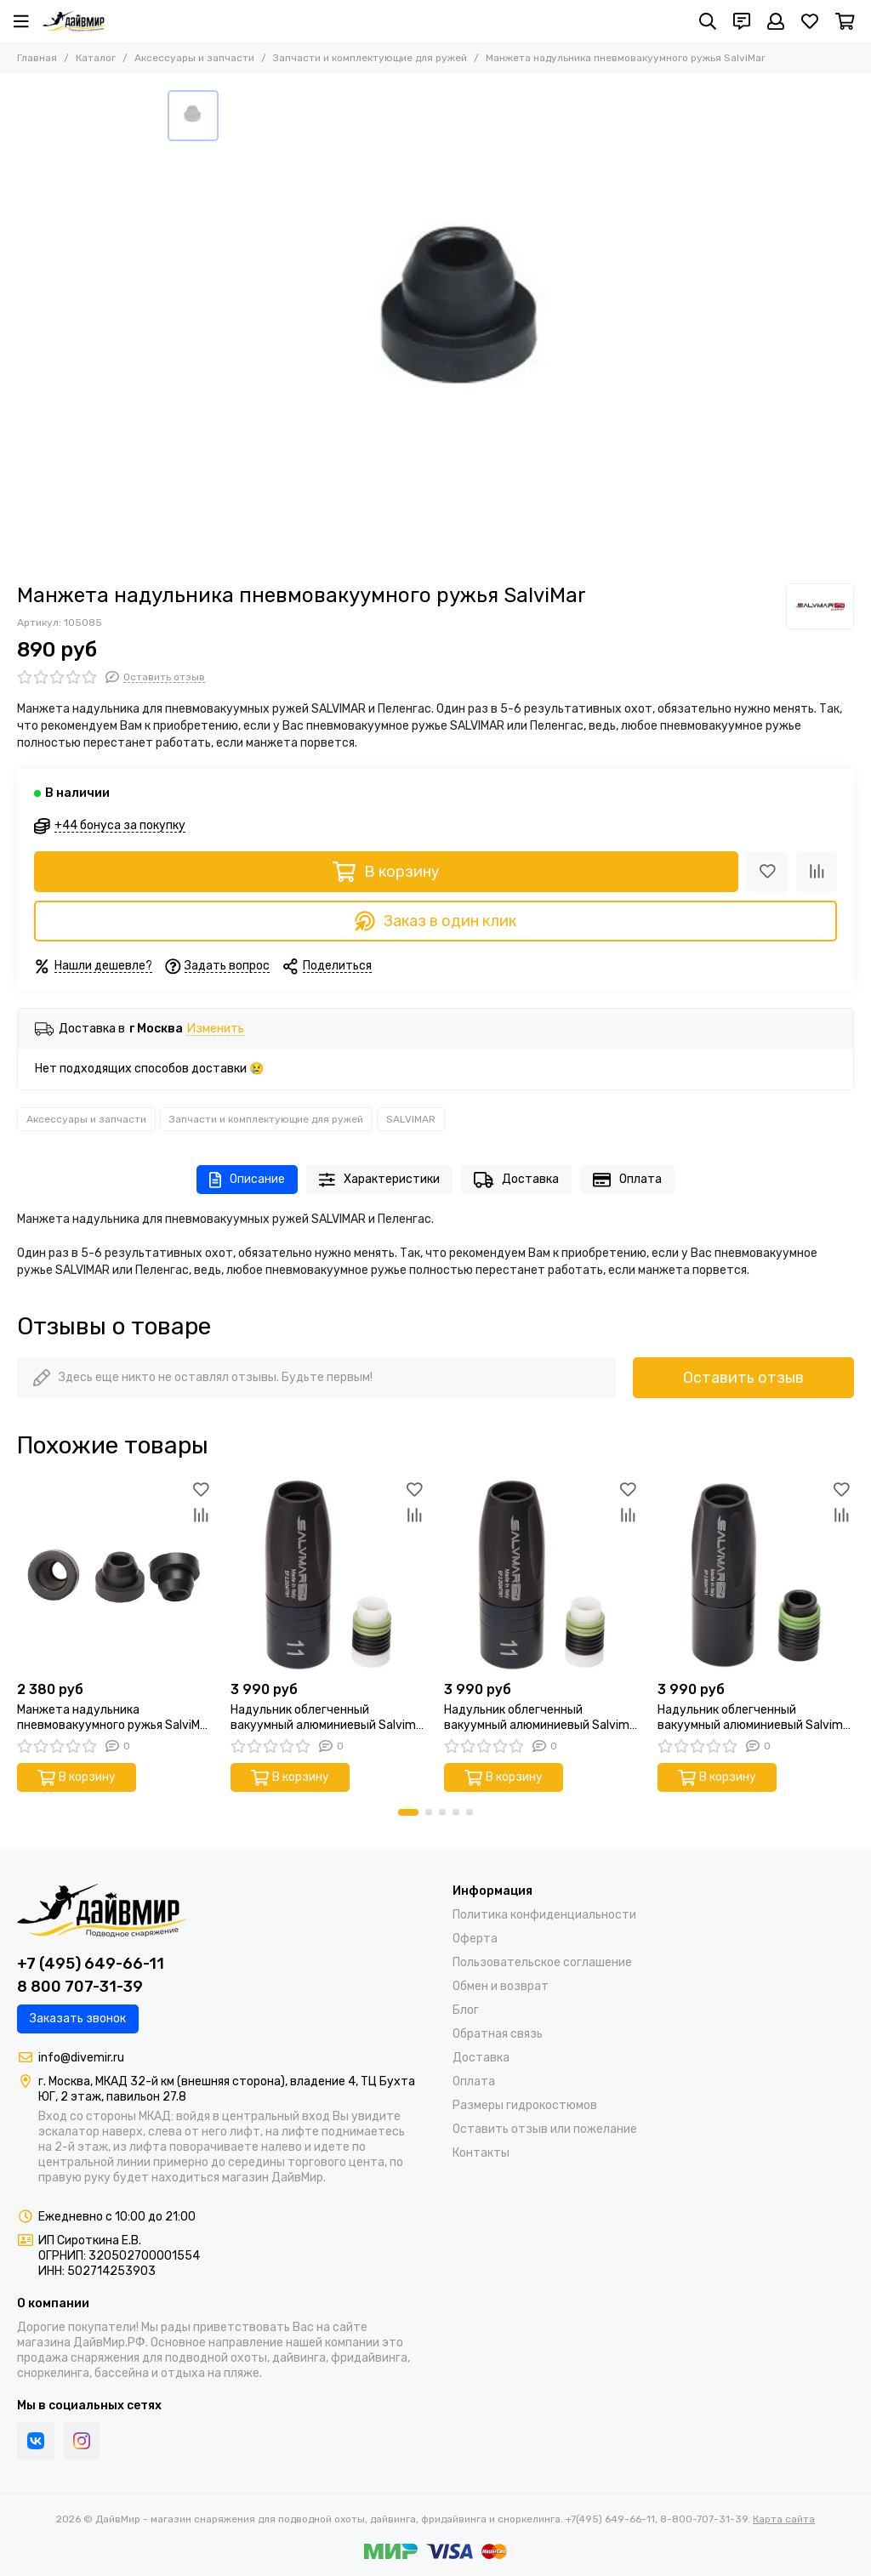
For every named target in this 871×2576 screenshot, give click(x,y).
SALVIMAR (411, 1119)
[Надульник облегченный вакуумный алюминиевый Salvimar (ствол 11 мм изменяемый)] (542, 1574)
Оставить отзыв (743, 1377)
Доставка (516, 1180)
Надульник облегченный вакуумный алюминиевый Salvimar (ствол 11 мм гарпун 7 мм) (329, 1718)
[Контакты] (742, 21)
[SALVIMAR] (820, 606)
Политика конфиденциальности (544, 1915)
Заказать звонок (78, 2018)
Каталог (96, 58)
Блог (466, 2010)
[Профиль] (776, 21)
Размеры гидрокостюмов (525, 2105)
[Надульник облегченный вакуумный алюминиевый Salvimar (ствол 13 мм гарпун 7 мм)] (756, 1574)
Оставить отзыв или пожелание (545, 2129)
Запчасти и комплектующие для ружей (370, 58)
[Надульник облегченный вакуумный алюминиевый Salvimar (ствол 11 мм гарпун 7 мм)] (329, 1574)
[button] (408, 1812)
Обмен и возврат (501, 1986)
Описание (247, 1180)
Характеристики (379, 1180)
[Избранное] (810, 21)
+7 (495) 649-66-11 (90, 1963)
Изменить (215, 1029)
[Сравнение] (816, 871)
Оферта (475, 1938)
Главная (37, 58)
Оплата (627, 1180)
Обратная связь (498, 2034)
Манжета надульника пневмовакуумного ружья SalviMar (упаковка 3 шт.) (114, 1718)
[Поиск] (708, 21)
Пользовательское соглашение (542, 1962)
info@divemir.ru (81, 2057)
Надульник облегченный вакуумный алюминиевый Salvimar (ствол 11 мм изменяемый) (542, 1718)
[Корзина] (845, 21)
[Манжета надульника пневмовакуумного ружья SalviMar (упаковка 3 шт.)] (115, 1574)
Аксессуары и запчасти (194, 58)
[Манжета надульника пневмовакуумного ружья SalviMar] (465, 328)
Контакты (481, 2153)
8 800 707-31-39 (80, 1986)
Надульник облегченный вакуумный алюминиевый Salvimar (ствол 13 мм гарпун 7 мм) (756, 1718)
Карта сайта (784, 2519)
